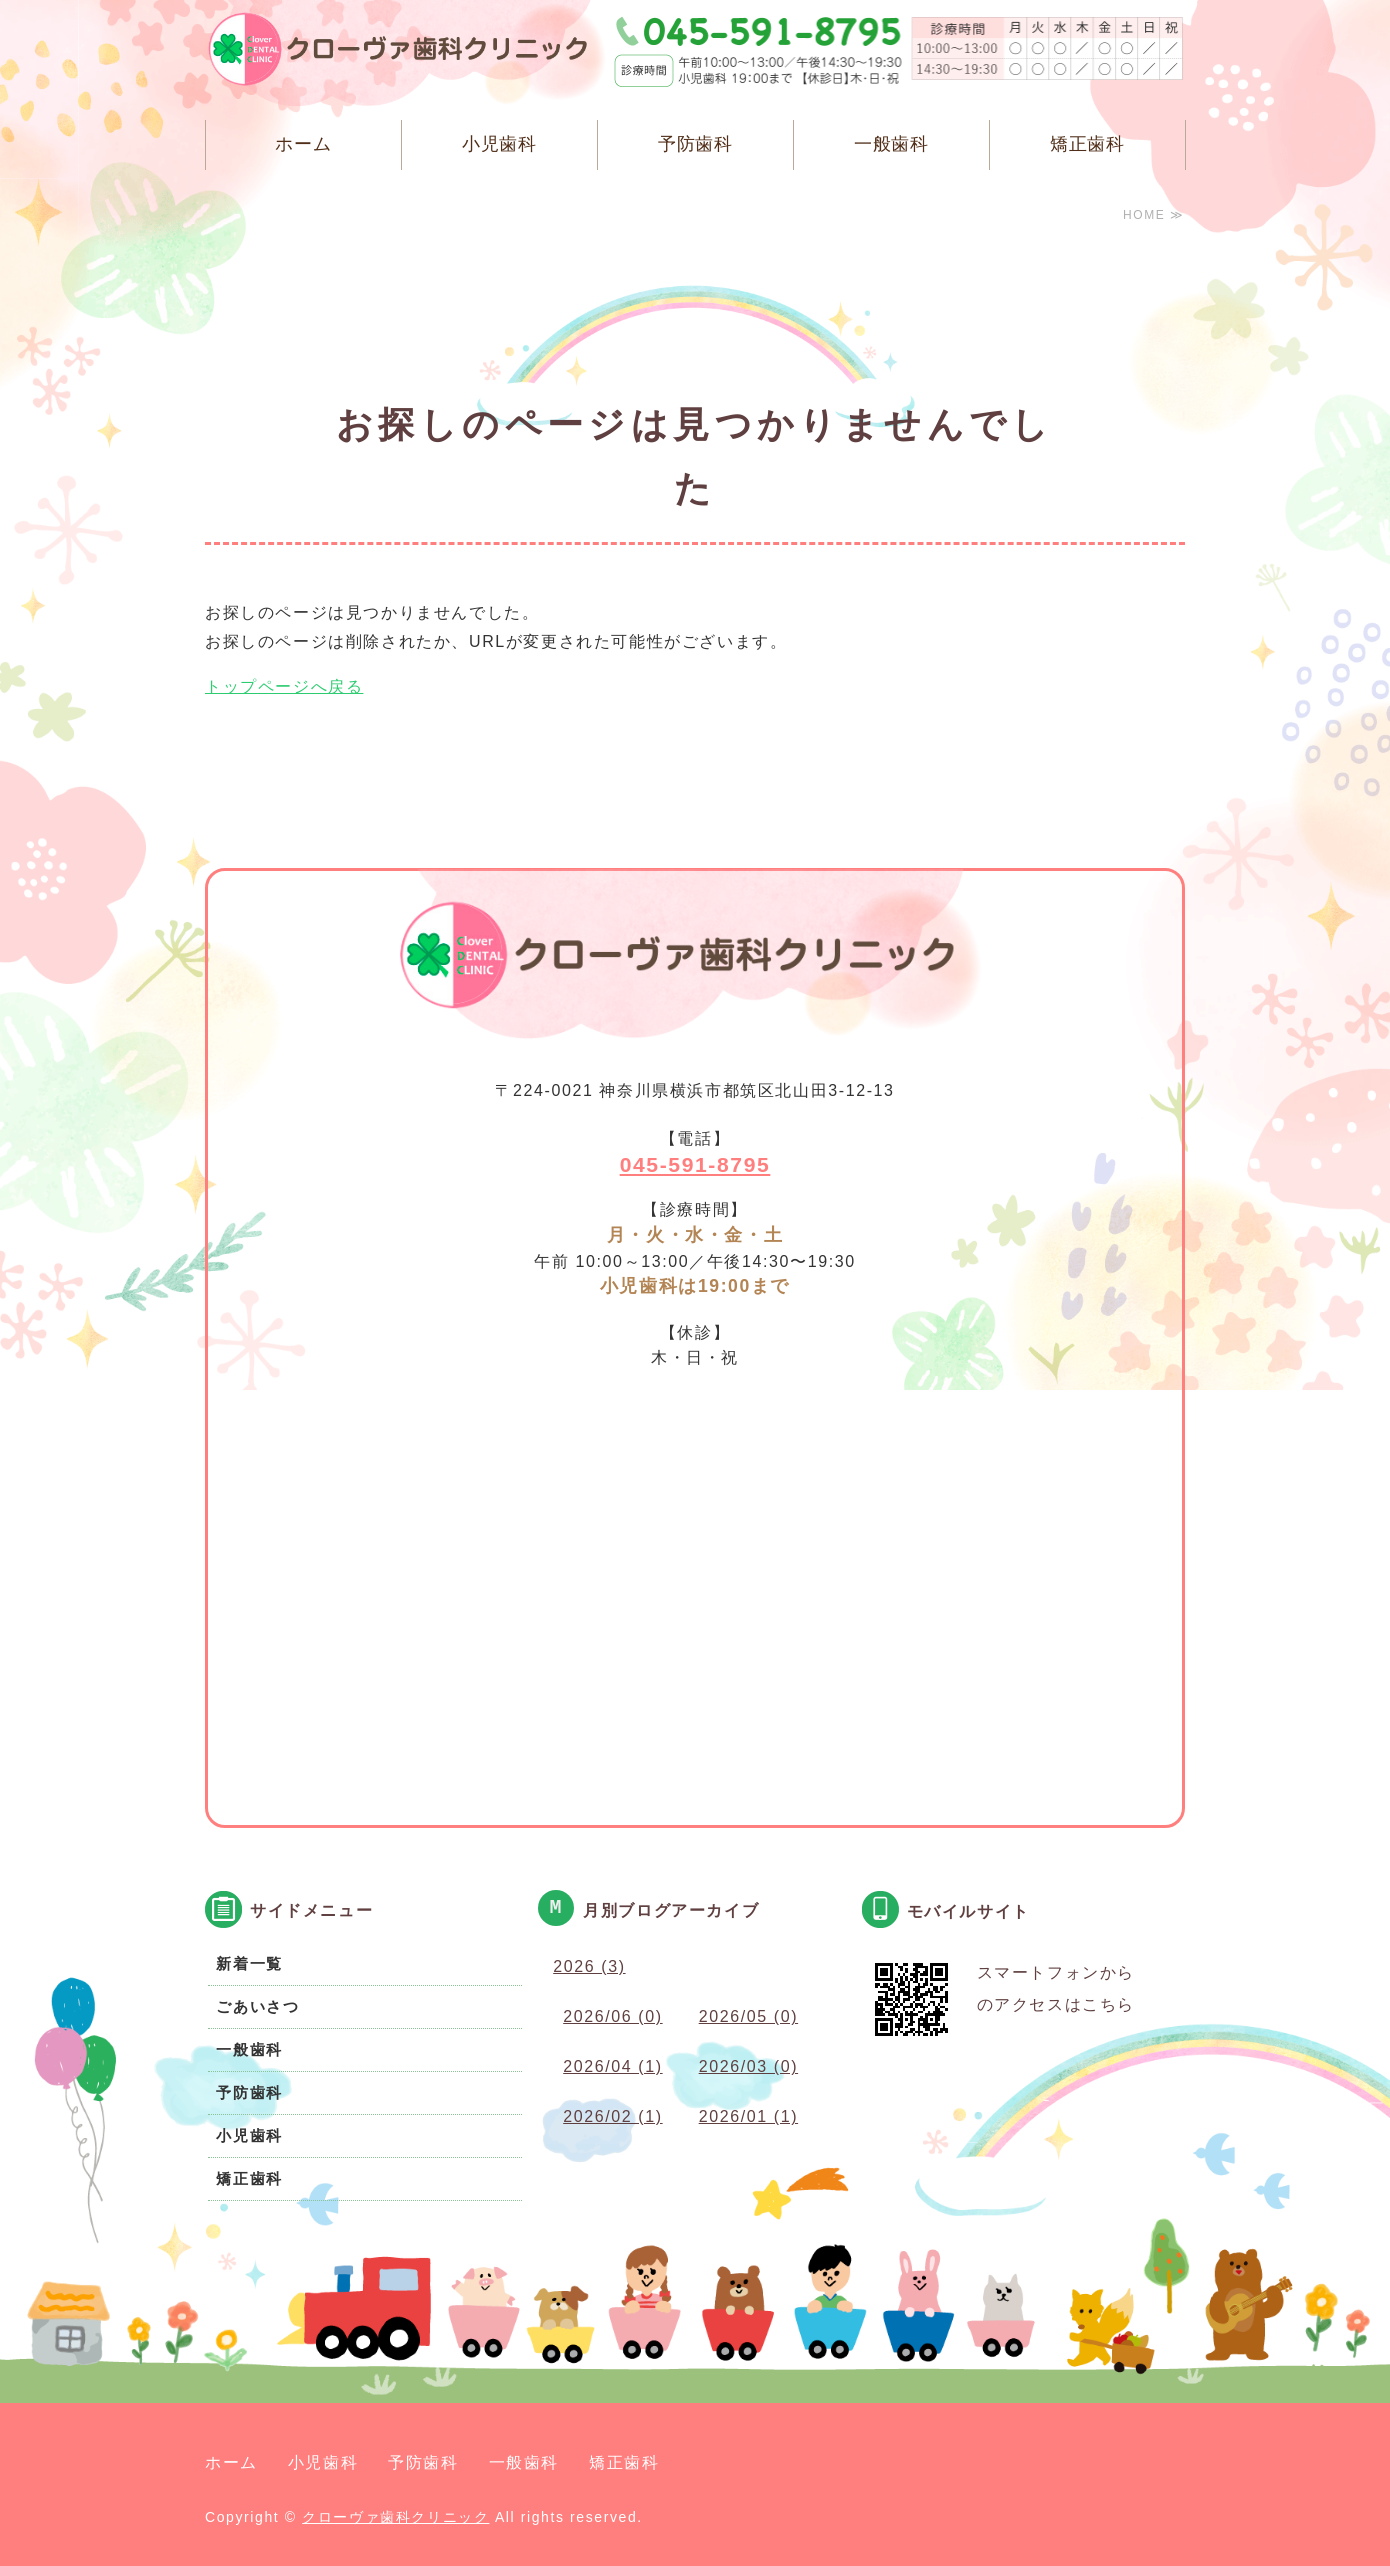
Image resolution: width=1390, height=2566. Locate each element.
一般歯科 (892, 144)
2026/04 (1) (612, 2066)
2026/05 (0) (748, 2016)
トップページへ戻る (284, 686)
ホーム (303, 144)
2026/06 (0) (612, 2016)
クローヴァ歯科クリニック (395, 2517)
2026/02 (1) (612, 2116)
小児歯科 (500, 144)
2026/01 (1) (748, 2116)
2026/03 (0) (748, 2066)
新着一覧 (249, 1963)
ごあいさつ (257, 2006)
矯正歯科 (1088, 144)
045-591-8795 (695, 1164)
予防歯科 (696, 144)
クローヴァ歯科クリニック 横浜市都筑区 (410, 55)
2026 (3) (589, 1966)
